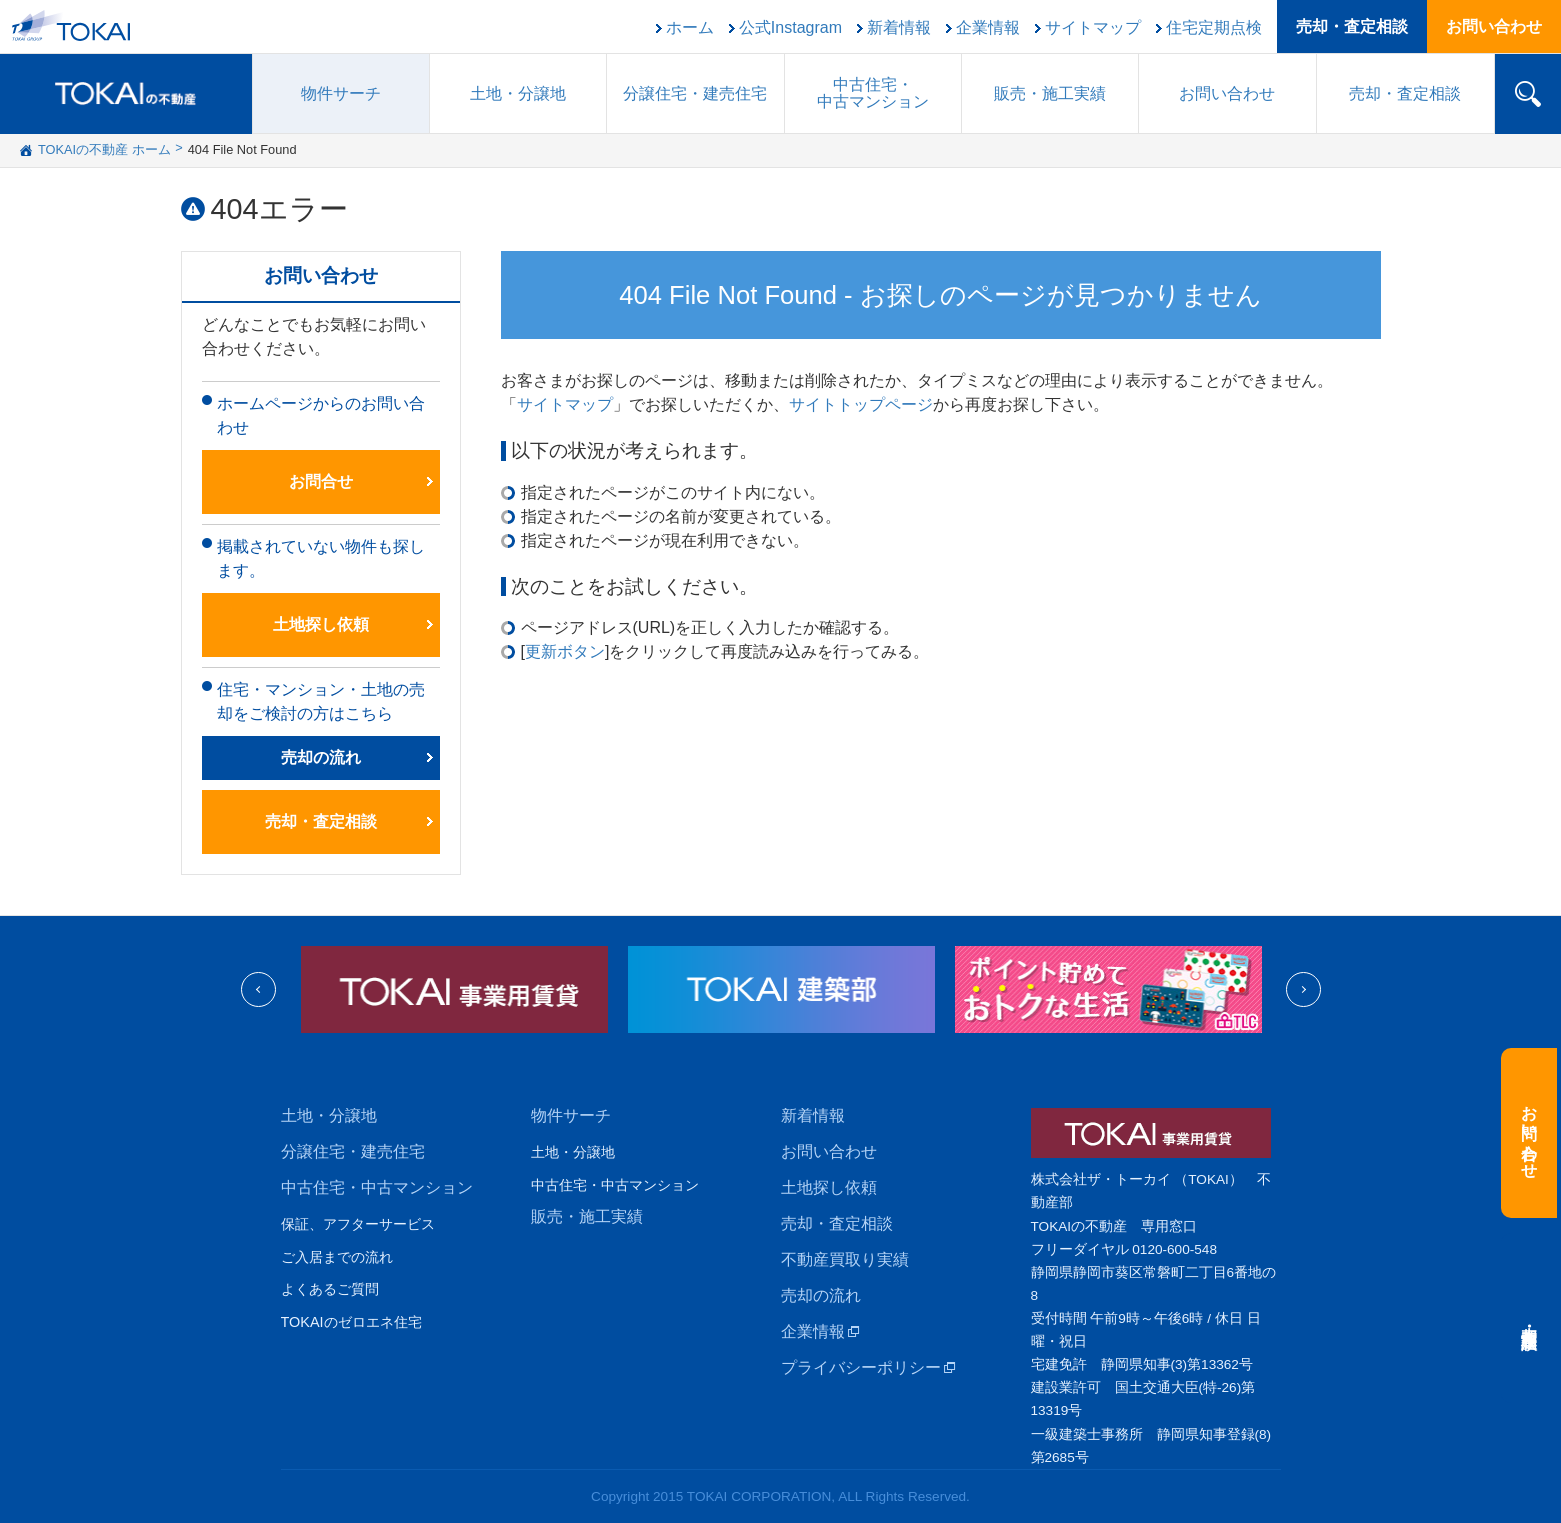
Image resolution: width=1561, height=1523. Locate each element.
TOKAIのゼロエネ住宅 (351, 1322)
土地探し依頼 (321, 624)
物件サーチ (341, 93)
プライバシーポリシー (861, 1367)
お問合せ (321, 481)
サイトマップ (1093, 28)
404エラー (279, 209)
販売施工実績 (1050, 93)
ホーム (690, 28)
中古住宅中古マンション (873, 93)
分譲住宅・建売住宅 (353, 1151)
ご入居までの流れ (337, 1257)
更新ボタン (565, 651)
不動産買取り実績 (845, 1259)
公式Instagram (790, 28)
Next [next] (1303, 989)
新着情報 (899, 28)
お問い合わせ (1494, 26)
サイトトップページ (861, 404)
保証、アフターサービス (358, 1224)
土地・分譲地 (518, 93)
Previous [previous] (258, 989)
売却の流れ (321, 757)
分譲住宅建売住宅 (695, 93)
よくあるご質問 (330, 1289)
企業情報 (988, 28)
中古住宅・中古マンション (377, 1187)
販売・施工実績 (587, 1216)
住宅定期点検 (1214, 28)
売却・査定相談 (1352, 26)
